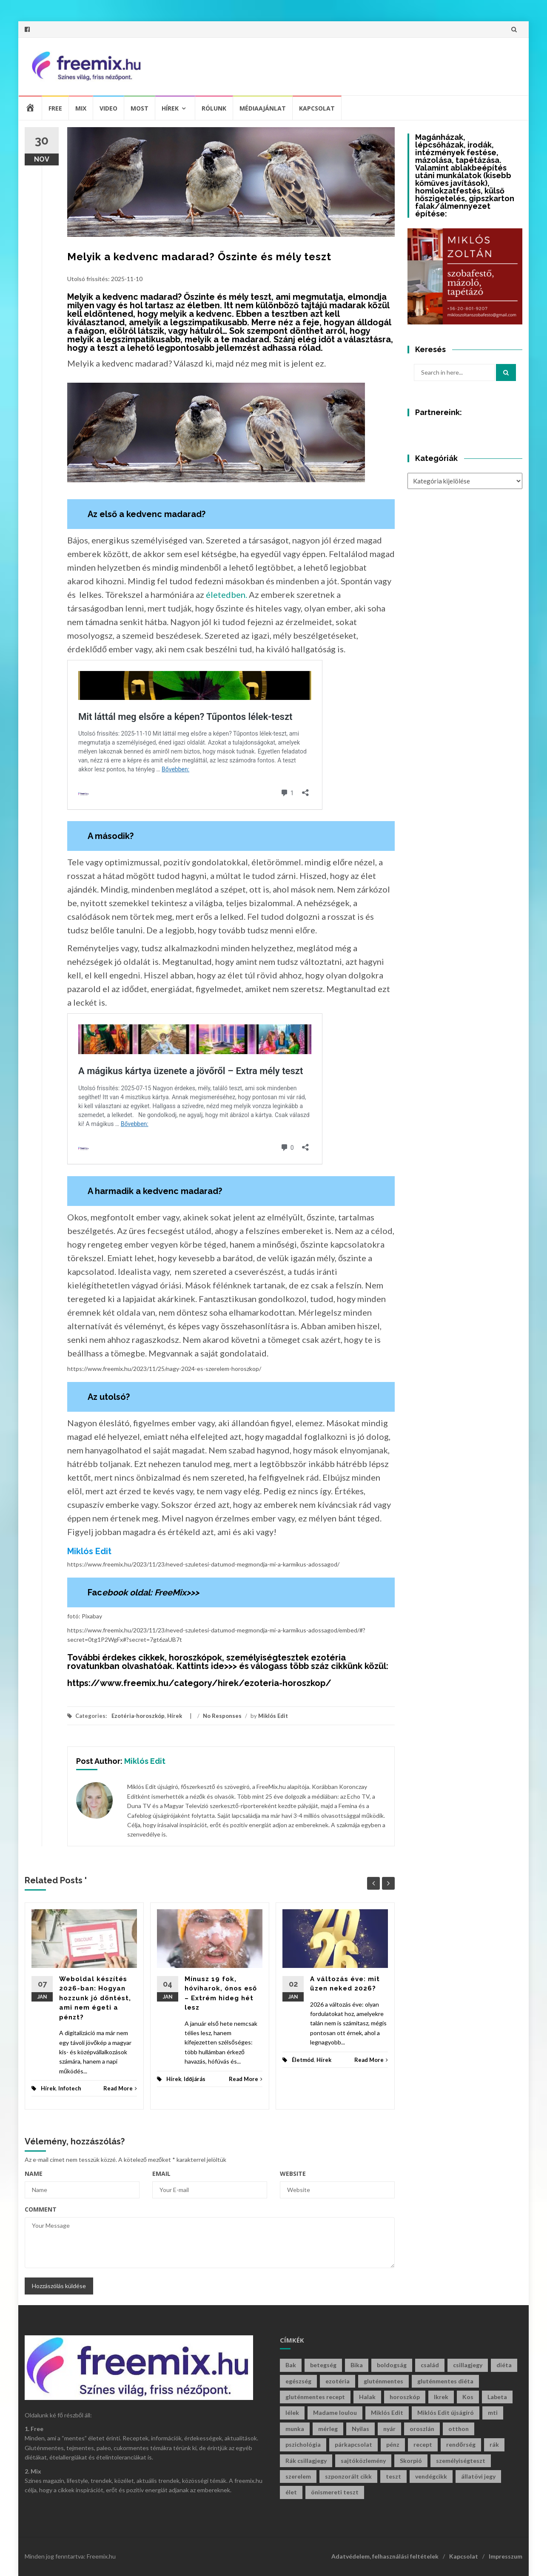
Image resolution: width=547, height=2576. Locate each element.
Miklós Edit (273, 1715)
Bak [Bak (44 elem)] (290, 2364)
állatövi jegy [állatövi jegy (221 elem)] (478, 2476)
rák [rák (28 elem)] (494, 2444)
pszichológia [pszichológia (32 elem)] (303, 2444)
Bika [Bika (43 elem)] (356, 2364)
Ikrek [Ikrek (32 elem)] (441, 2396)
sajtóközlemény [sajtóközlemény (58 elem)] (363, 2460)
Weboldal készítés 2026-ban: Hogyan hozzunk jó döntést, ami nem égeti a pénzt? (95, 1998)
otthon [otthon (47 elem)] (458, 2428)
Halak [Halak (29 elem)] (367, 2396)
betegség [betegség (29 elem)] (323, 2364)
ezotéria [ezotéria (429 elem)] (337, 2381)
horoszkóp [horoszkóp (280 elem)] (405, 2396)
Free (55, 108)
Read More (120, 2088)
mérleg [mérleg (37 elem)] (328, 2428)
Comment (41, 2209)
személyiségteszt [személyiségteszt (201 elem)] (460, 2460)
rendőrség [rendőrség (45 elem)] (461, 2444)
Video (108, 108)
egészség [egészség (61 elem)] (298, 2381)
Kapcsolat (317, 108)
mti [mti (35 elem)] (493, 2412)
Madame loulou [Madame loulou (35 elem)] (335, 2412)
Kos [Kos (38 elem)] (467, 2396)
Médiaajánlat (262, 108)
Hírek (170, 108)
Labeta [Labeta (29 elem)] (497, 2396)
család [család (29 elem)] (430, 2364)
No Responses (222, 1715)
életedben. (226, 594)
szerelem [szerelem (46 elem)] (298, 2476)
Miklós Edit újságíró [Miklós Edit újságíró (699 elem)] (445, 2412)
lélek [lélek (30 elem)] (292, 2412)
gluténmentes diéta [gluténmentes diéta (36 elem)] (445, 2381)
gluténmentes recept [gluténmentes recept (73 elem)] (315, 2396)
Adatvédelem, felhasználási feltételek (385, 2556)
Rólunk (214, 108)
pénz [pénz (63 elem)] (392, 2444)
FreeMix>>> (176, 1592)
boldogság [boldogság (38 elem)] (392, 2364)
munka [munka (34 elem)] (294, 2428)
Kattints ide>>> (207, 1666)
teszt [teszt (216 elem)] (393, 2476)
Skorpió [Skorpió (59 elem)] (411, 2460)
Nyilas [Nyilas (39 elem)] (360, 2428)
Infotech (69, 2088)
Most (139, 108)
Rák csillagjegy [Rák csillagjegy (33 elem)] (306, 2460)
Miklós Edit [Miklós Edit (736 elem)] (387, 2412)
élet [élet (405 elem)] (291, 2492)
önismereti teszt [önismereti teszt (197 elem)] (335, 2492)
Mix (80, 108)
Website (293, 2173)
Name (34, 2173)
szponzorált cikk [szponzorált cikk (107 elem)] (348, 2476)
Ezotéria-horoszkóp (138, 1715)
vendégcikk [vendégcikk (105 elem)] (431, 2476)
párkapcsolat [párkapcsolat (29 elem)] (353, 2444)
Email (161, 2173)
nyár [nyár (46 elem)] (389, 2428)
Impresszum (505, 2556)
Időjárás (194, 2079)
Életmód (303, 2059)
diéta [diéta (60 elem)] (504, 2364)
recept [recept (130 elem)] (422, 2444)
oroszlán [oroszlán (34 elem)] (422, 2428)
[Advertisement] (361, 65)
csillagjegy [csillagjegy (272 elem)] (467, 2364)
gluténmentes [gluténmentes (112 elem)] (383, 2381)
